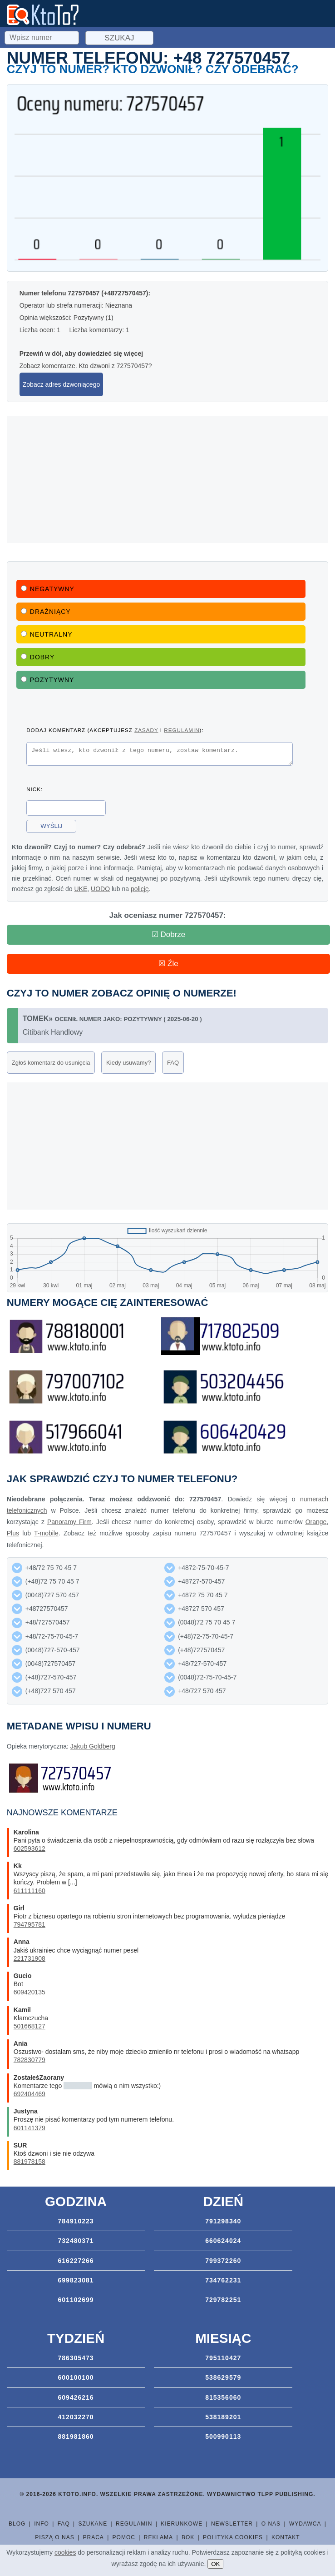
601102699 (76, 2299)
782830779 (29, 2059)
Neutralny (47, 634)
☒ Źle (168, 963)
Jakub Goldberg (92, 1746)
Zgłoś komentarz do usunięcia (51, 1062)
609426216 (76, 2397)
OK (215, 2564)
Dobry (38, 657)
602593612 (29, 1848)
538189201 (223, 2417)
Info (41, 2524)
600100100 (76, 2377)
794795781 (29, 1924)
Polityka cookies (233, 2537)
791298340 (223, 2221)
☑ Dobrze (169, 934)
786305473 (76, 2358)
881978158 (29, 2161)
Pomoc (124, 2537)
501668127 (29, 2026)
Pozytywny (47, 679)
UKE (81, 891)
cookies (65, 2552)
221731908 (29, 1958)
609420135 (29, 1992)
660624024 (223, 2240)
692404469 (29, 2094)
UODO (100, 891)
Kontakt (285, 2537)
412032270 (76, 2417)
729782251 (223, 2299)
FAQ (173, 1062)
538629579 (223, 2377)
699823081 (76, 2280)
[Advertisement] (167, 479)
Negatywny (47, 589)
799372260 (223, 2260)
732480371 (76, 2240)
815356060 (223, 2397)
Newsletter (232, 2524)
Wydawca (305, 2524)
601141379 (29, 2128)
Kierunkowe (181, 2524)
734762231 (223, 2280)
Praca (93, 2537)
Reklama (158, 2537)
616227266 (76, 2260)
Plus (13, 1533)
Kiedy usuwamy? (128, 1062)
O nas (271, 2524)
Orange (316, 1521)
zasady (146, 730)
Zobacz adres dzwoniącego (61, 384)
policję (140, 891)
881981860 (76, 2436)
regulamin (181, 730)
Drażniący (46, 611)
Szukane (93, 2524)
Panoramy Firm (69, 1521)
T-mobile (46, 1533)
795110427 (223, 2358)
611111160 (29, 1890)
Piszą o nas (54, 2537)
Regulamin (134, 2524)
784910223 (76, 2221)
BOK (188, 2537)
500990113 (223, 2436)
